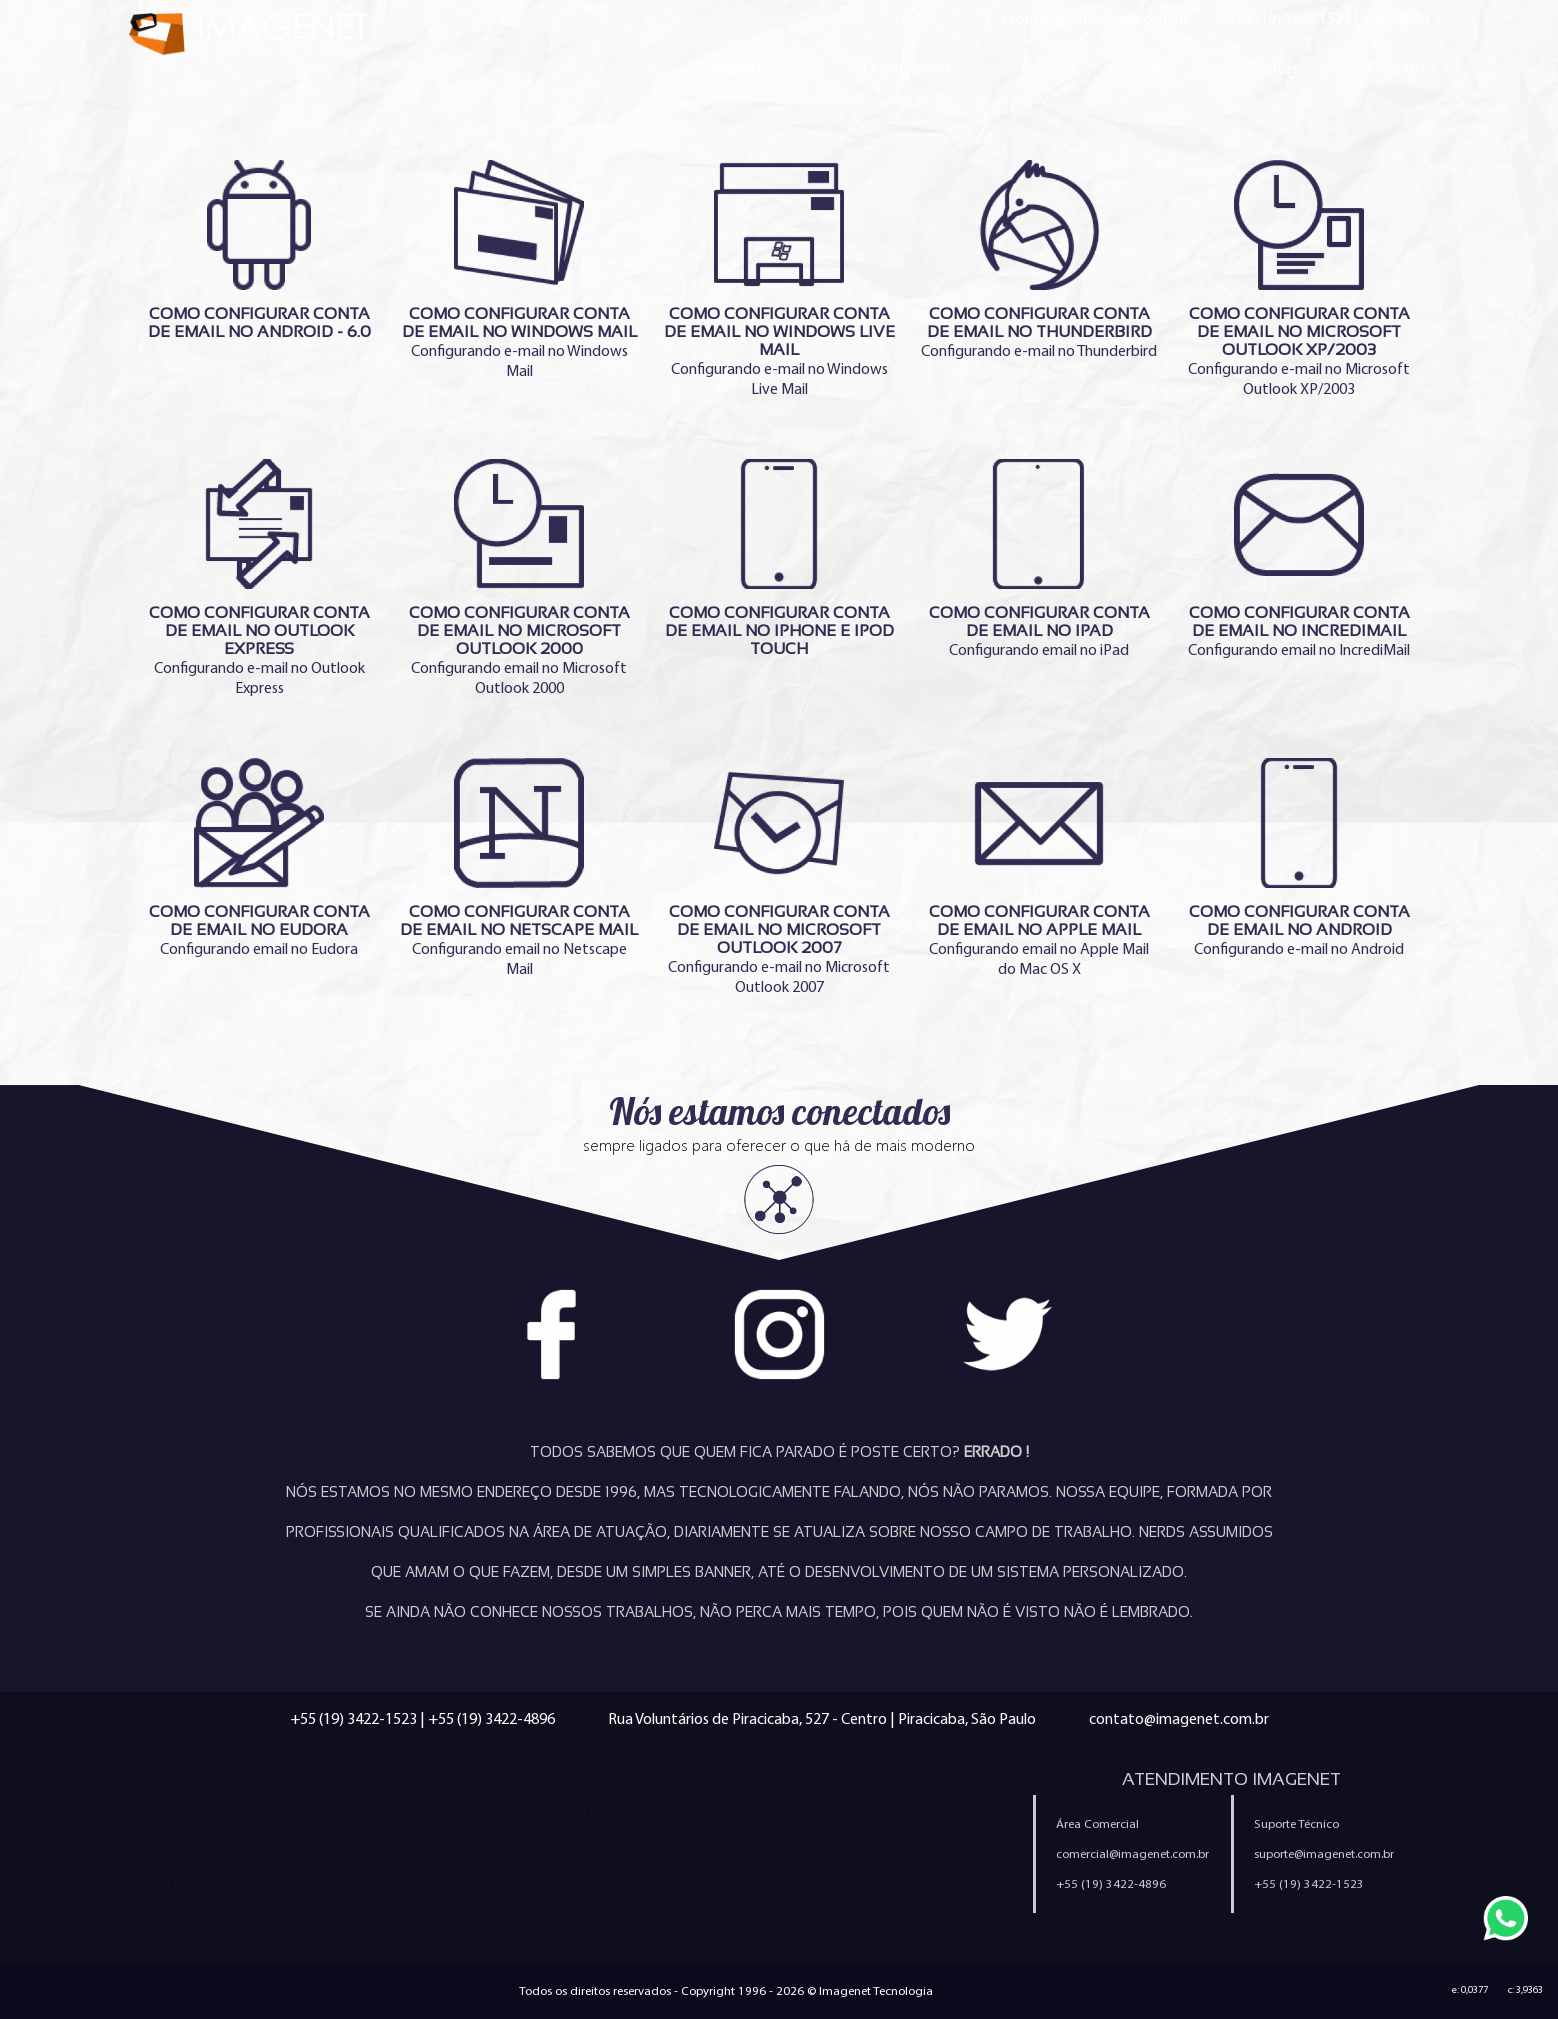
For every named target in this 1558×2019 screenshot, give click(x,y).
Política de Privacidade (868, 1849)
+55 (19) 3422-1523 (353, 1718)
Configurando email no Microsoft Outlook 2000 (519, 578)
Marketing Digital (398, 1849)
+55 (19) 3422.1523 (1289, 18)
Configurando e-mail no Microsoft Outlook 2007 (779, 877)
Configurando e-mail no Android (1299, 858)
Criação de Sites (181, 1813)
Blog (1161, 67)
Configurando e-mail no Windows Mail (519, 270)
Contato (1396, 67)
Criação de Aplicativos (200, 1849)
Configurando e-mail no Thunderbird (1039, 260)
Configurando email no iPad (1039, 559)
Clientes (1272, 67)
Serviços (1048, 67)
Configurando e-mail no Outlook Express (259, 578)
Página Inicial (751, 67)
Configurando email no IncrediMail (1299, 559)
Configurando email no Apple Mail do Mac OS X (1039, 868)
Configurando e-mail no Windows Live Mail (779, 279)
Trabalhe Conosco (641, 1813)
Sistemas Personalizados (428, 1885)
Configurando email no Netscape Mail (519, 868)
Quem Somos (907, 67)
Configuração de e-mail (872, 1885)
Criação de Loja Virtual (417, 1813)
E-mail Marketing (183, 1885)
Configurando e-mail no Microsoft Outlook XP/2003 (1299, 279)
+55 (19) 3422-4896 (491, 1718)
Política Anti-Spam (640, 1849)
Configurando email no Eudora (259, 858)
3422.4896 (1395, 18)
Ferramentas (621, 1885)
